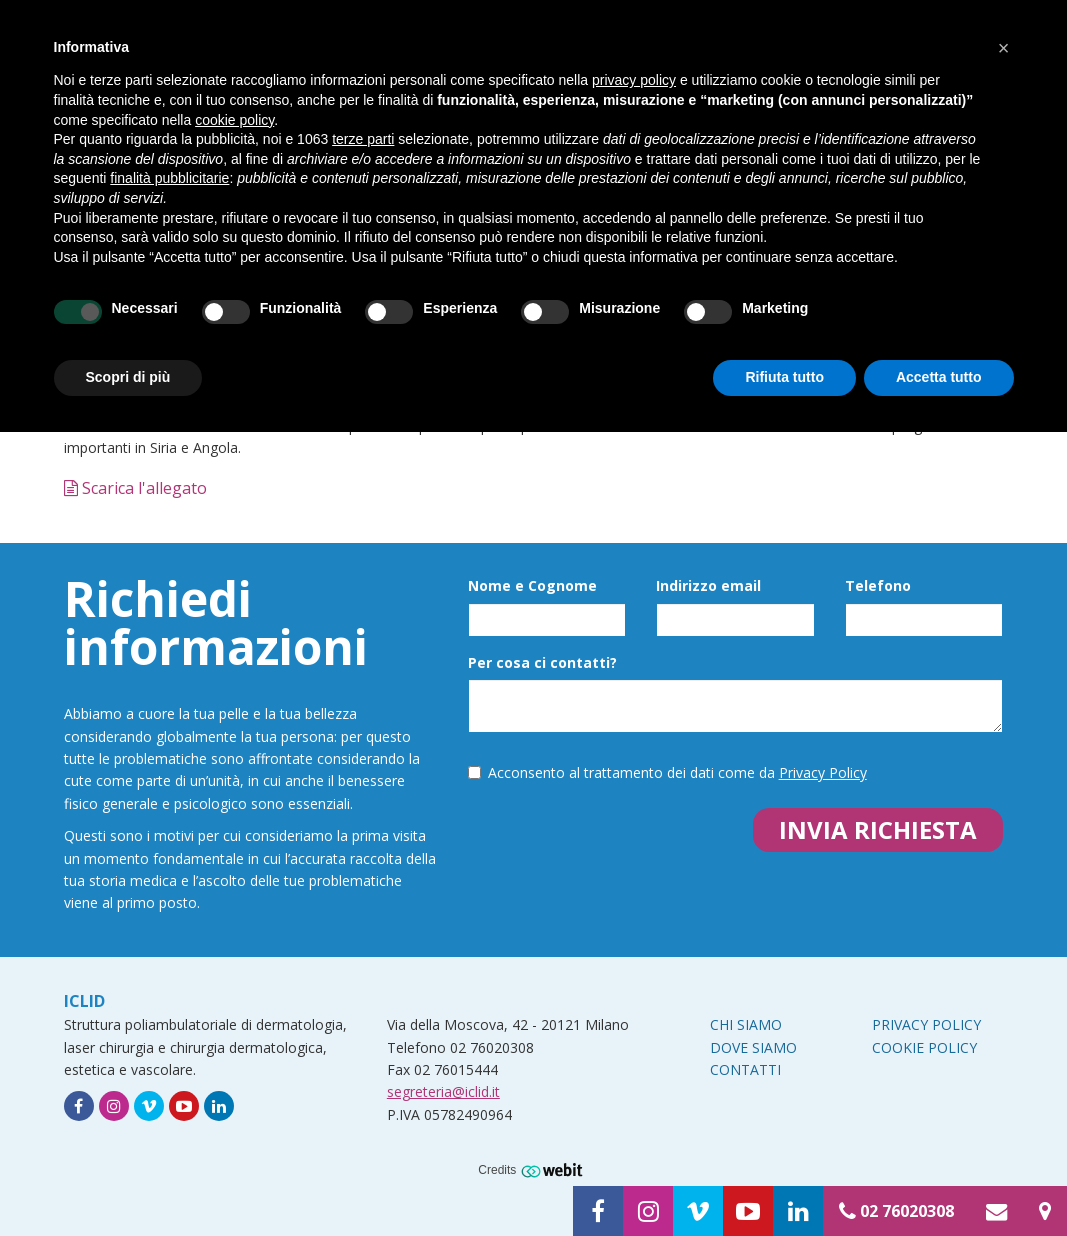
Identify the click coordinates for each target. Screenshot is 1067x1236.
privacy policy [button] (634, 80)
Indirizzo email (708, 585)
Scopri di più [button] (128, 377)
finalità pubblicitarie (169, 178)
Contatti (745, 1069)
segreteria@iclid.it (443, 1091)
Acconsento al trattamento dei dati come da (667, 772)
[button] (1004, 48)
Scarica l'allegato (135, 488)
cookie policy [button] (234, 120)
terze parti (363, 139)
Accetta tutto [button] (939, 377)
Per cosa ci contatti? (542, 662)
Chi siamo (746, 1024)
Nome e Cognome (532, 585)
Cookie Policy (924, 1047)
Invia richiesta (878, 829)
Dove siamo (753, 1047)
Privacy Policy (823, 772)
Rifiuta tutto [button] (784, 377)
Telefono (878, 585)
